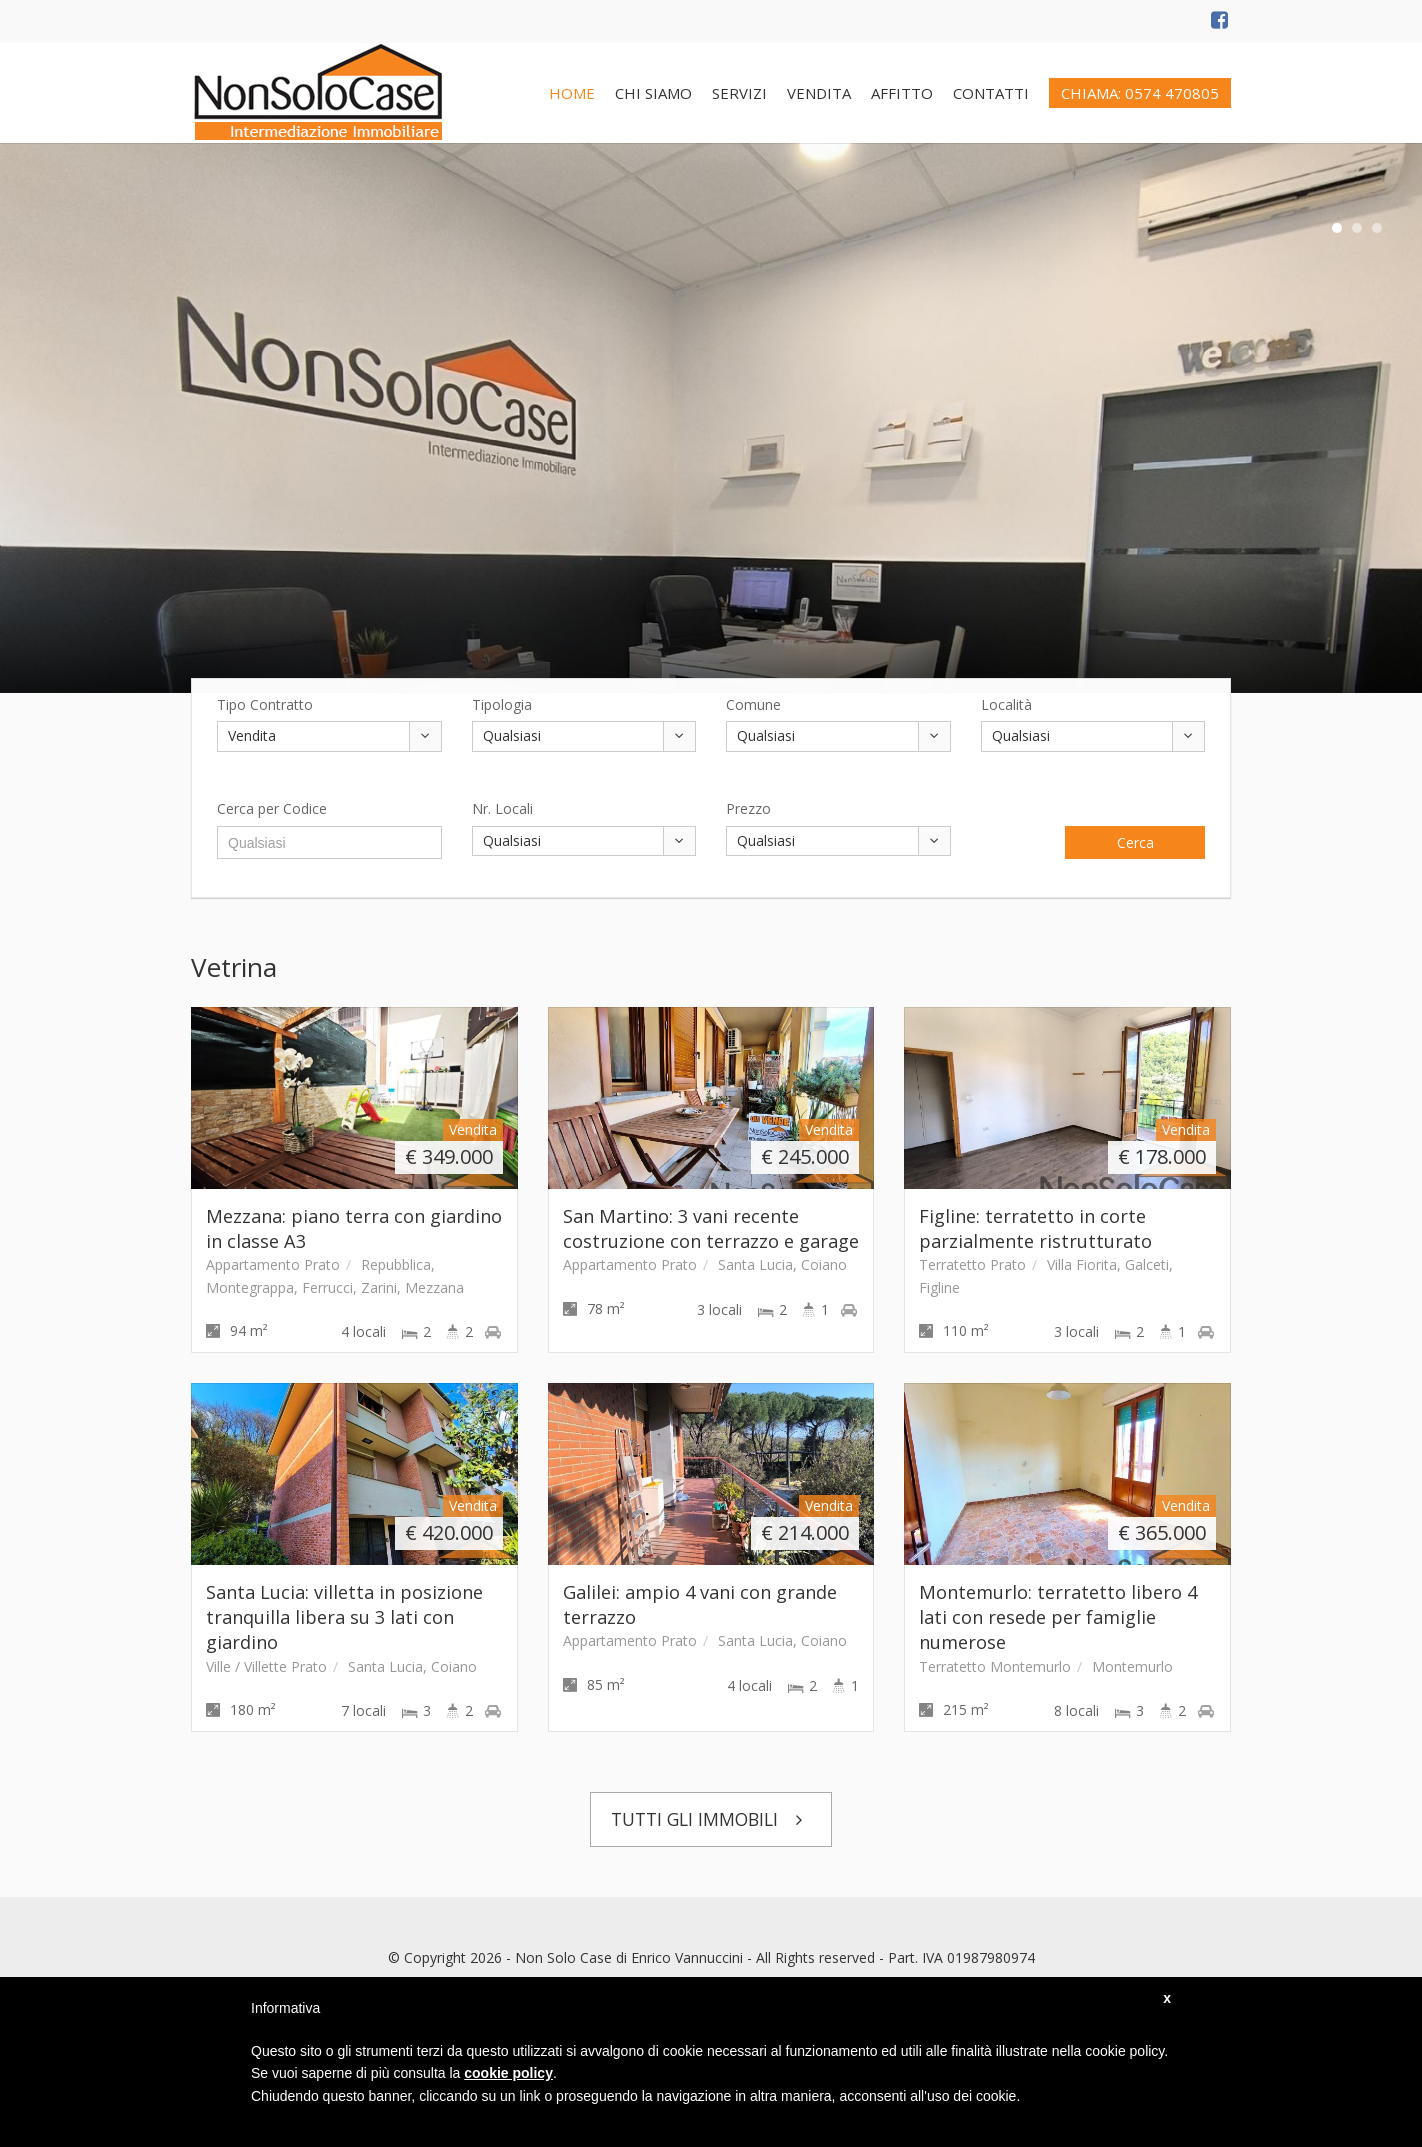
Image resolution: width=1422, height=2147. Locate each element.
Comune (753, 704)
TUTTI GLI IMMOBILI (711, 1819)
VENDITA (819, 93)
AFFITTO (902, 93)
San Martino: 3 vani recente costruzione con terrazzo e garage (711, 1228)
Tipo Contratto (265, 704)
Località (1006, 704)
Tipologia (502, 704)
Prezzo (748, 808)
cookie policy (508, 2073)
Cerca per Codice (272, 808)
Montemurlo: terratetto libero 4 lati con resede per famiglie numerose (1058, 1617)
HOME (572, 93)
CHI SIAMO (653, 93)
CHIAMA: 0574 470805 (1140, 93)
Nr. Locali (502, 808)
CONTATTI (991, 93)
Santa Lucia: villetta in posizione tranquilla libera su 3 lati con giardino (344, 1617)
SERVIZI (739, 93)
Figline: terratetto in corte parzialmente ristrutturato (1035, 1228)
